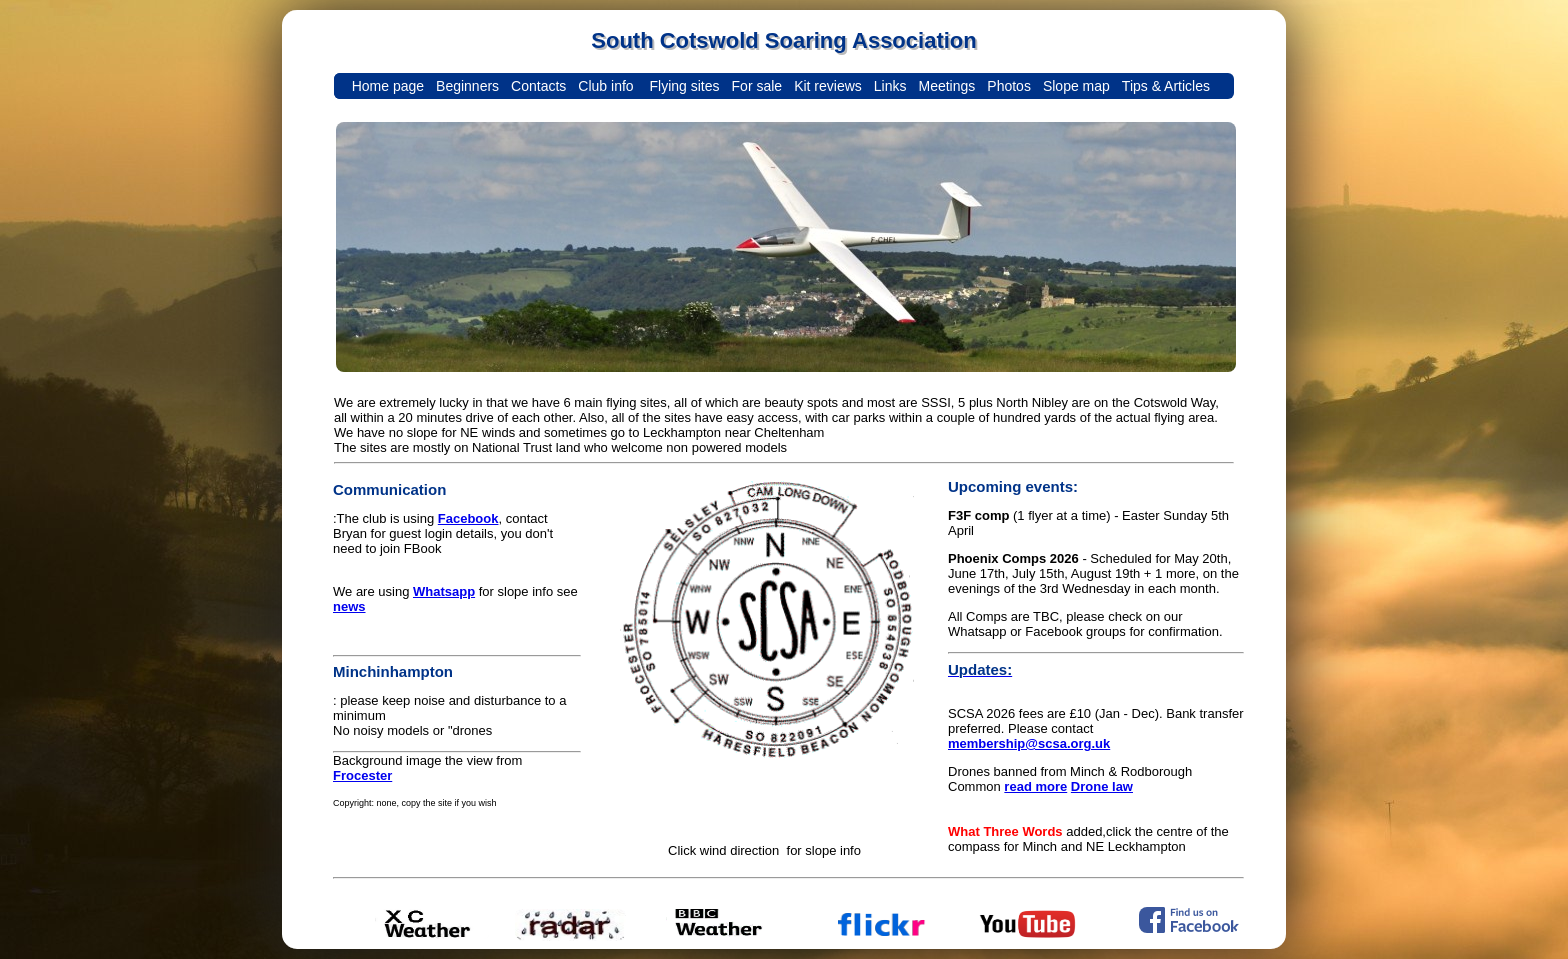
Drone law (1102, 786)
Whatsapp (444, 591)
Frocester (362, 775)
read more (1035, 786)
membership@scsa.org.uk (1029, 743)
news (349, 606)
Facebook (468, 518)
